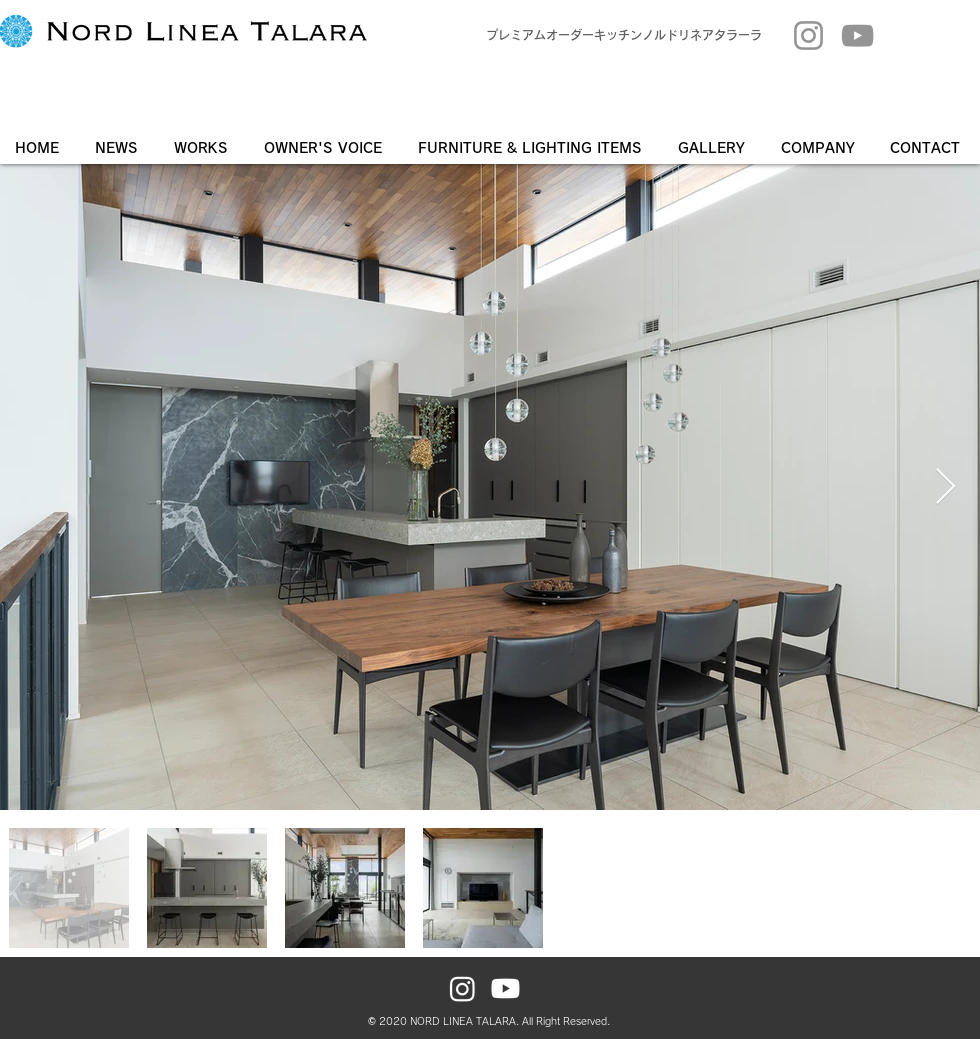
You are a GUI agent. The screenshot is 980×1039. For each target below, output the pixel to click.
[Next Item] (945, 487)
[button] (714, 148)
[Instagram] (808, 35)
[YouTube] (857, 35)
